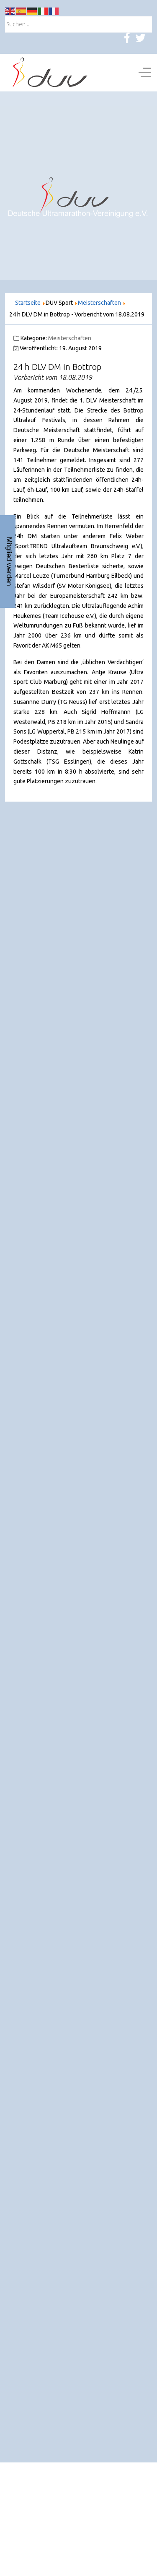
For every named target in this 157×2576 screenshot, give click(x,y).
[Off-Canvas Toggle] (145, 72)
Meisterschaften (69, 338)
